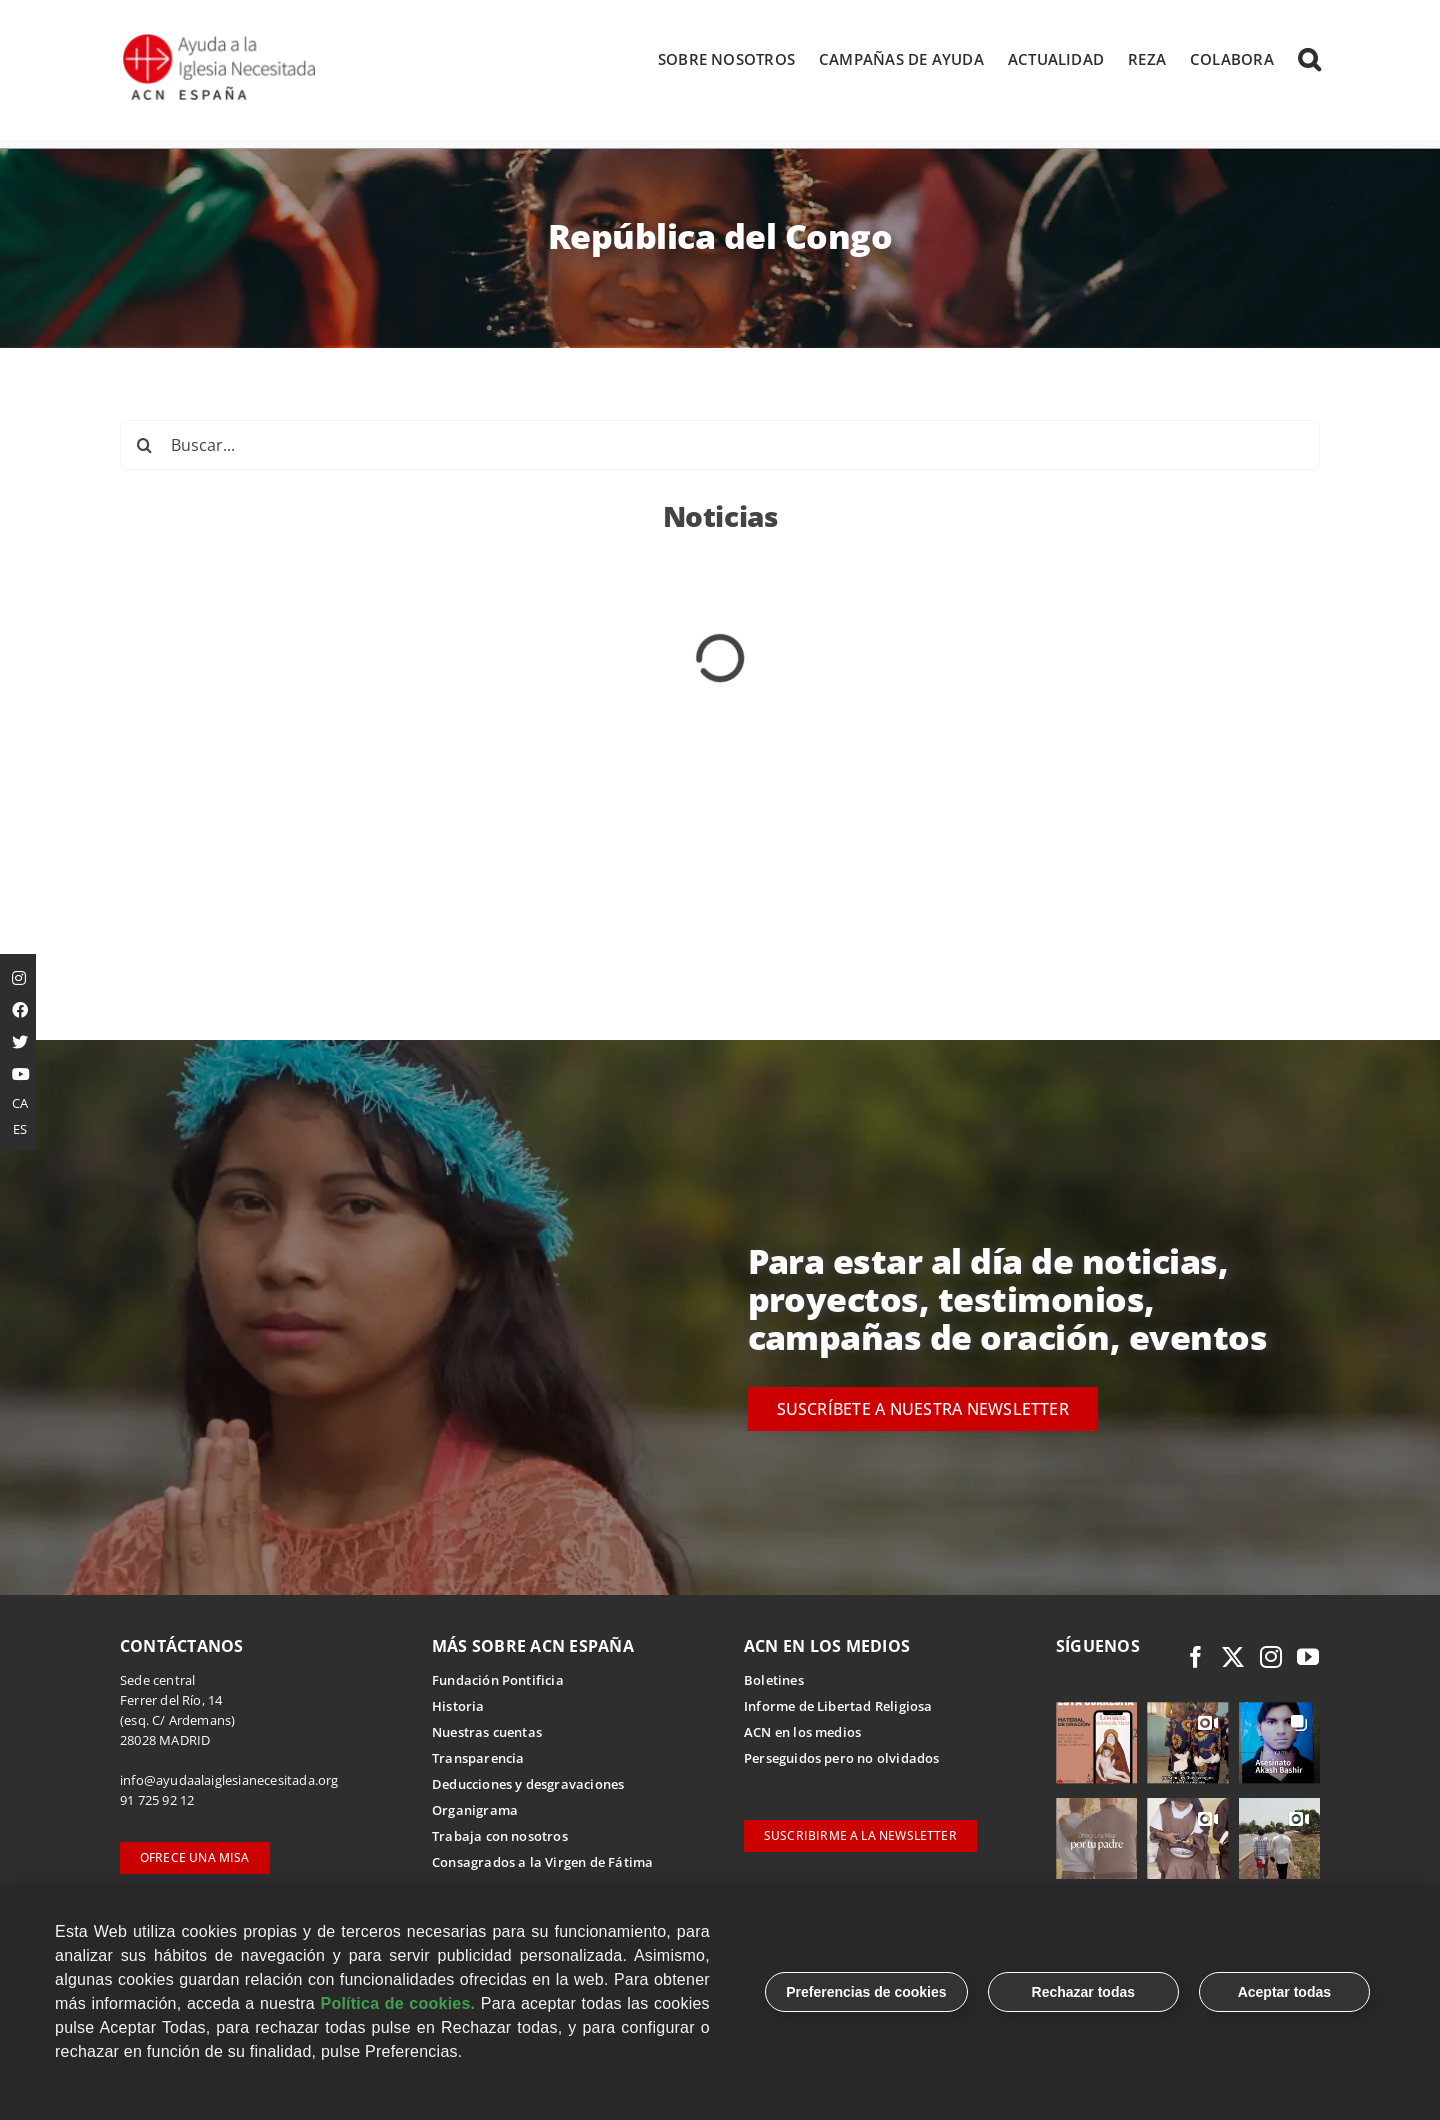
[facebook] (1196, 1659)
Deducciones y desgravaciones (528, 1786)
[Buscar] (145, 447)
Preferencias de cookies (866, 1992)
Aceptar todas (1284, 1992)
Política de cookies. (397, 2003)
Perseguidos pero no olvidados (842, 1760)
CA (20, 1103)
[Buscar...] (720, 447)
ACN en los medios (802, 1734)
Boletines (774, 1682)
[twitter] (1233, 1659)
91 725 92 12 (157, 1802)
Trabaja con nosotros (500, 1838)
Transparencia (478, 1760)
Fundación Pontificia (498, 1682)
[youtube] (1308, 1659)
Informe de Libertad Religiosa (838, 1708)
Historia (458, 1708)
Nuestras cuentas (487, 1734)
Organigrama (475, 1812)
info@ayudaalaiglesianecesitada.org (229, 1782)
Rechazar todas (1083, 1992)
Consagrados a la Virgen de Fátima (542, 1864)
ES (20, 1129)
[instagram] (1271, 1659)
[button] (1309, 59)
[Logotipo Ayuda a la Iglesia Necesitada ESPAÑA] (221, 40)
